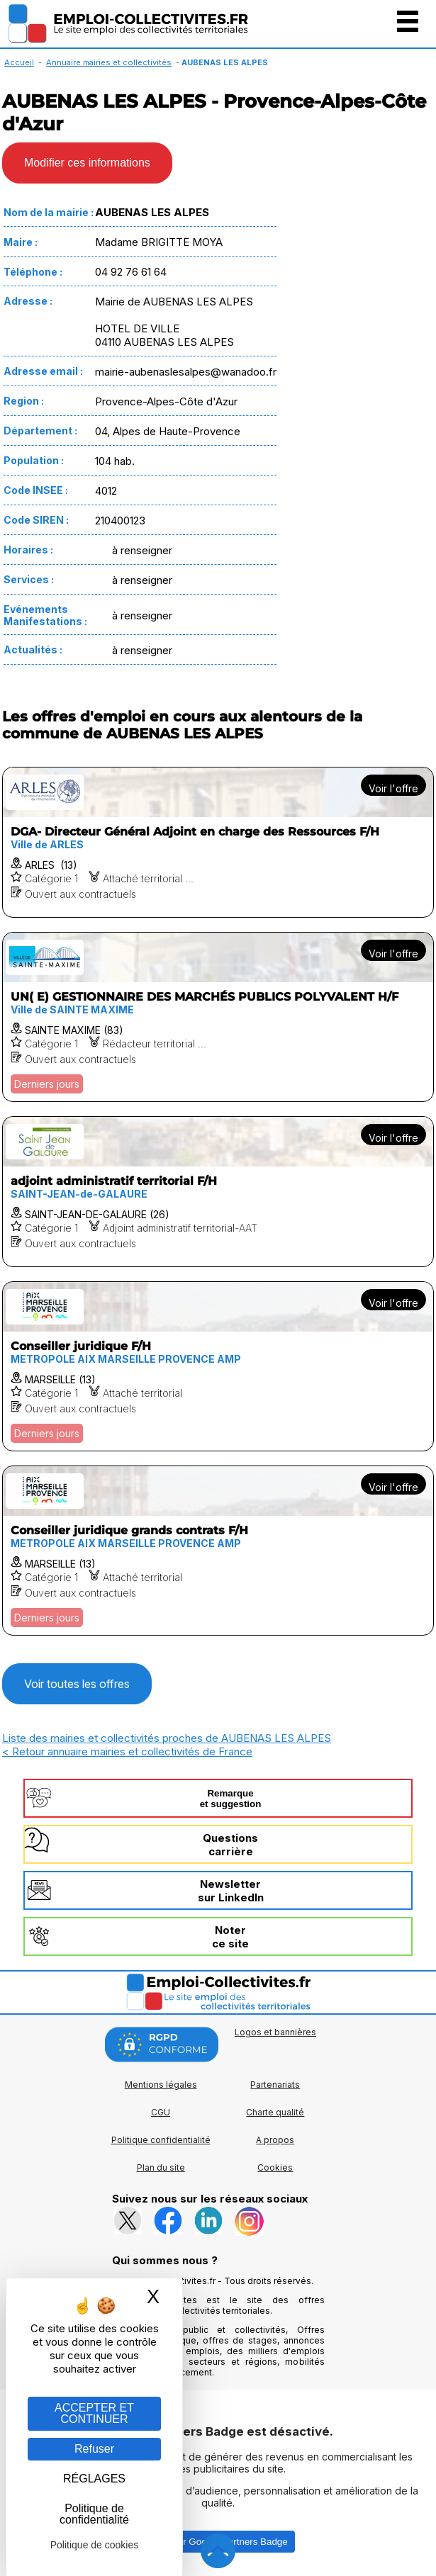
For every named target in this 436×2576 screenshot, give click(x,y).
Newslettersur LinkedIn (231, 1890)
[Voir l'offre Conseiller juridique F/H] (218, 1366)
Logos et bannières (275, 2032)
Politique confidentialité (161, 2140)
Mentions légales (161, 2084)
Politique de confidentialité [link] (94, 2514)
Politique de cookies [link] (94, 2544)
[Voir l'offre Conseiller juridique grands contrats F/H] (218, 1550)
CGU (160, 2112)
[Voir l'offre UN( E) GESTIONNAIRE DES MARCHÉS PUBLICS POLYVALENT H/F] (218, 1017)
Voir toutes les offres (77, 1684)
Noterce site (230, 1936)
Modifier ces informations (87, 163)
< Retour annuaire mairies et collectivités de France (127, 1751)
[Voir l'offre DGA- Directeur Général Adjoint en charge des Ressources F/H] (218, 842)
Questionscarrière (230, 1844)
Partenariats (275, 2084)
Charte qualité (275, 2112)
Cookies (275, 2167)
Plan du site (161, 2167)
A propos (275, 2140)
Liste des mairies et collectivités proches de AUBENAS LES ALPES (166, 1738)
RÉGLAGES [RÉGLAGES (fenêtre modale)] (94, 2479)
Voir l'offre (393, 788)
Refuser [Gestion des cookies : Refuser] (94, 2449)
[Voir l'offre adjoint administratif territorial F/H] (218, 1191)
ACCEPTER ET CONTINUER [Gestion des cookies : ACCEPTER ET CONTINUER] (94, 2413)
